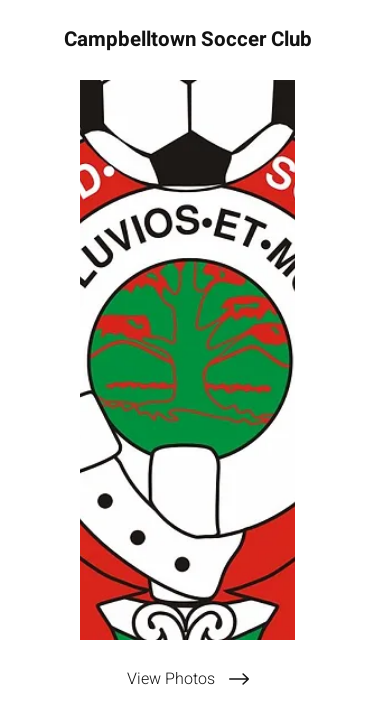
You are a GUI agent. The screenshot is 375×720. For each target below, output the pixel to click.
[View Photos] (187, 679)
